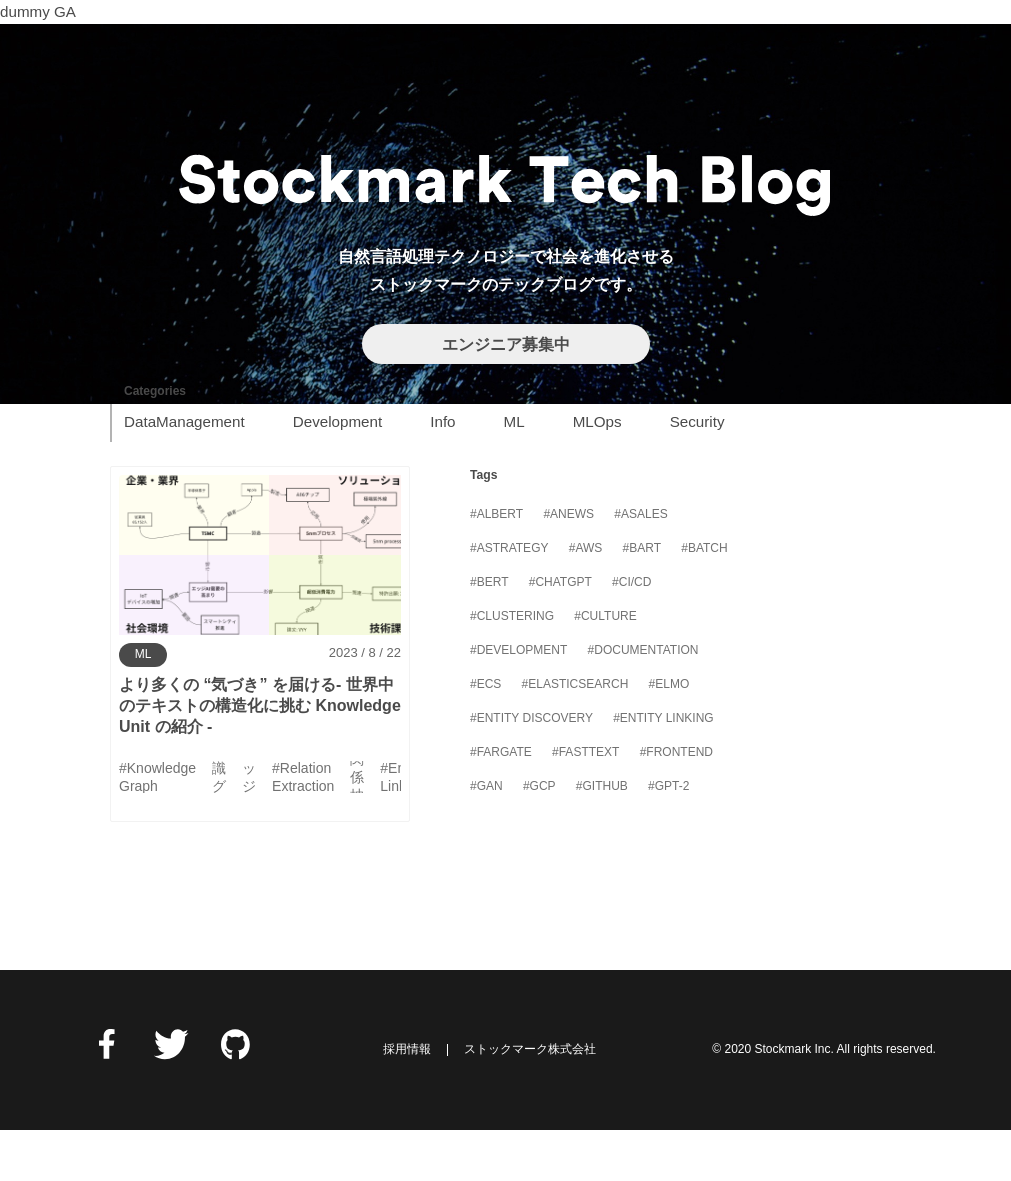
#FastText (585, 804)
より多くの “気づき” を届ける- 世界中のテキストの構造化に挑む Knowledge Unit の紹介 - (260, 756)
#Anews (568, 566)
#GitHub (602, 838)
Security (697, 472)
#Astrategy (509, 600)
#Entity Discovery (531, 770)
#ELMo (669, 736)
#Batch (704, 600)
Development (338, 472)
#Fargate (501, 804)
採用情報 (407, 1101)
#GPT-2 (668, 838)
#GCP (539, 838)
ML (514, 472)
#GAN (486, 838)
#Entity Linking (663, 770)
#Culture (605, 668)
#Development (518, 702)
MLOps (597, 472)
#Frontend (676, 804)
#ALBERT (496, 566)
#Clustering (512, 668)
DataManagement (184, 472)
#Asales (640, 566)
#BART (642, 600)
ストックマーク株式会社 (530, 1101)
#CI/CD (631, 634)
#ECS (485, 736)
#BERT (489, 634)
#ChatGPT (560, 634)
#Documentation (643, 702)
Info (442, 472)
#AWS (586, 600)
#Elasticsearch (575, 736)
